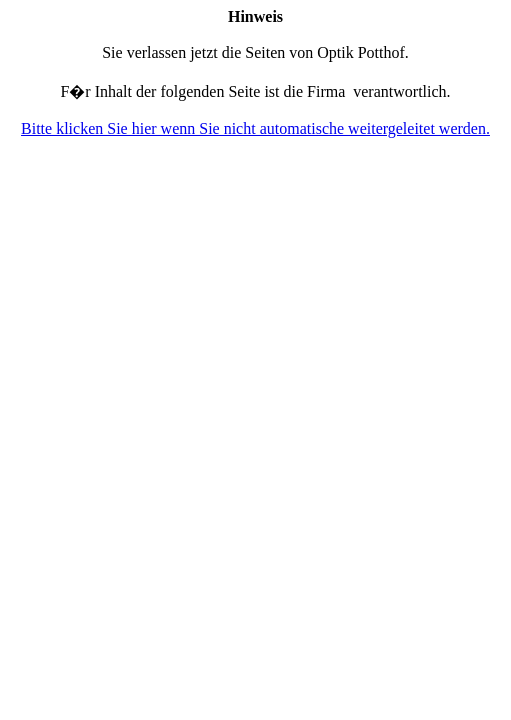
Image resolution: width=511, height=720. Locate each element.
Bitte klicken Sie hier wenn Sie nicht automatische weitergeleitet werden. (255, 128)
